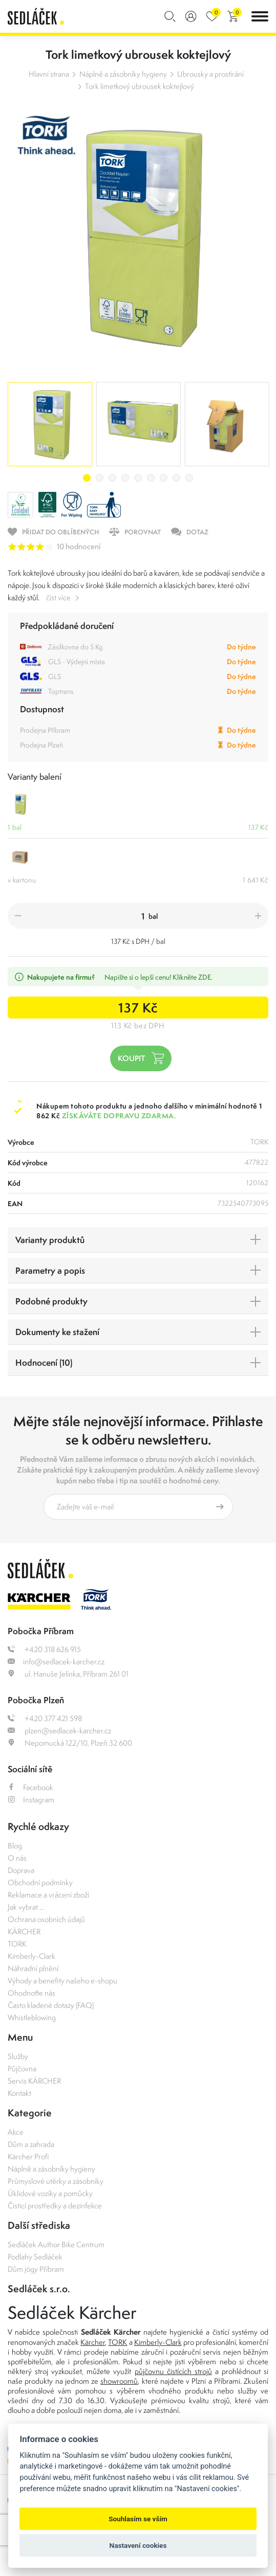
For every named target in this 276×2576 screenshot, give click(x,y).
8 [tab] (176, 478)
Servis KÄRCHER (34, 2081)
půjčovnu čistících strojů (173, 2371)
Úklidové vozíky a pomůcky (50, 2193)
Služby (18, 2056)
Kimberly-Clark (31, 1956)
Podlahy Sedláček (35, 2257)
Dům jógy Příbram (36, 2269)
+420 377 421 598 (45, 1718)
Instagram (31, 1799)
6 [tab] (151, 478)
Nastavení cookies (138, 2545)
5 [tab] (138, 478)
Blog (15, 1845)
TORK (17, 1944)
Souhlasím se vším (138, 2519)
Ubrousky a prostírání (210, 74)
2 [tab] (99, 478)
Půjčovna (22, 2068)
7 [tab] (163, 478)
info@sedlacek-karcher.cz (56, 1661)
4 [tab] (125, 478)
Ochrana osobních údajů (46, 1919)
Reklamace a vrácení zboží (48, 1895)
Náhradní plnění (33, 1968)
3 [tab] (112, 478)
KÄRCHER (24, 1931)
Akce (16, 2132)
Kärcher (92, 2342)
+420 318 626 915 (44, 1649)
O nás (17, 1858)
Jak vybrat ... (26, 1907)
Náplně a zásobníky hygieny (123, 74)
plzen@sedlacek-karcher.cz (59, 1730)
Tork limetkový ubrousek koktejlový (139, 86)
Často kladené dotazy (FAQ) (51, 2005)
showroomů (119, 2381)
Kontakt (19, 2093)
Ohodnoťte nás (31, 1993)
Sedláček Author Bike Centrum (56, 2244)
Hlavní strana (49, 74)
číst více (58, 597)
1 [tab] (87, 478)
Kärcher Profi (28, 2156)
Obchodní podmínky (40, 1882)
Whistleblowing (32, 2017)
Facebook (30, 1787)
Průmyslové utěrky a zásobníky (55, 2181)
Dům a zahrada (31, 2144)
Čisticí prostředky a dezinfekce (55, 2205)
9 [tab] (189, 478)
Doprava (21, 1870)
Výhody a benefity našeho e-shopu (62, 1980)
